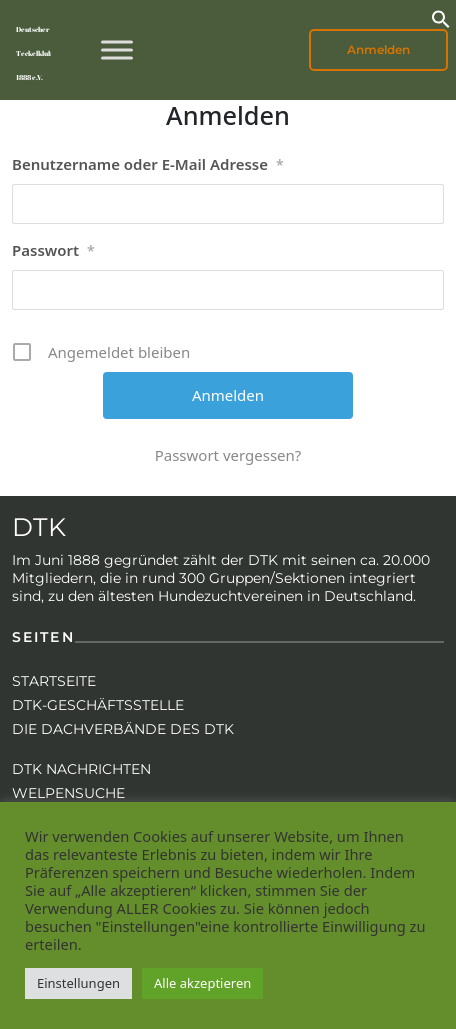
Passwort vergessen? (228, 455)
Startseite (54, 681)
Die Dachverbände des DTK (123, 729)
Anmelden (378, 49)
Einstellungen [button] (78, 983)
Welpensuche (68, 793)
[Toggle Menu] (117, 49)
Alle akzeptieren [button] (202, 983)
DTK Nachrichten (81, 769)
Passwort (53, 251)
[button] (441, 17)
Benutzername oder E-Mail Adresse (148, 165)
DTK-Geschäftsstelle (98, 705)
